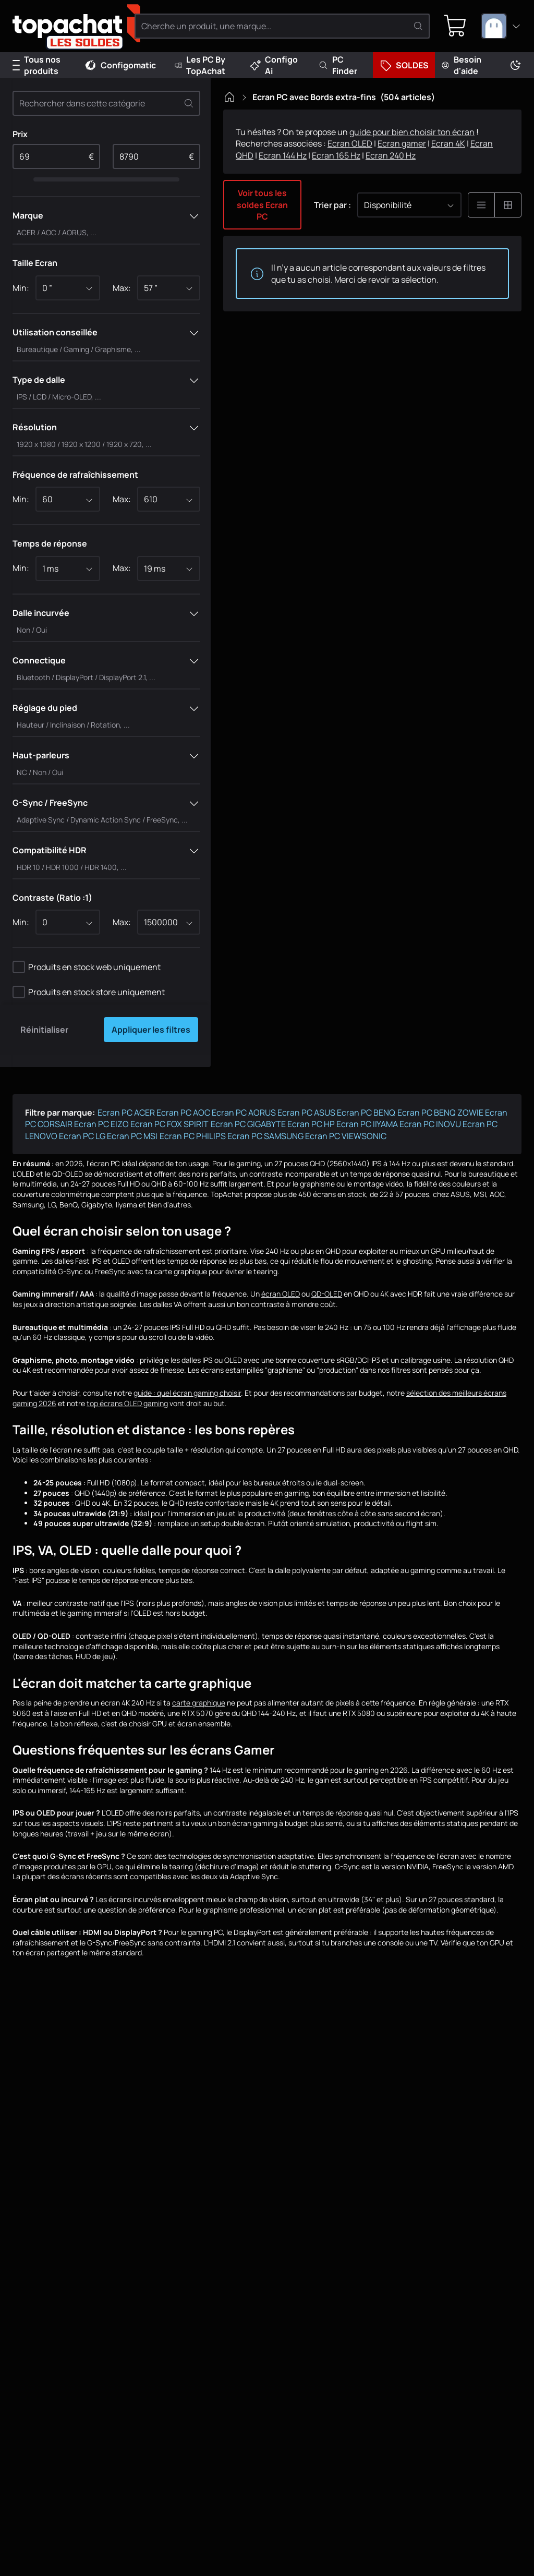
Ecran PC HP (311, 1124)
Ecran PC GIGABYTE (248, 1124)
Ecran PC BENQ (366, 1112)
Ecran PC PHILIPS (193, 1136)
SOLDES (404, 65)
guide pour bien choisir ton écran (412, 132)
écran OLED (280, 1294)
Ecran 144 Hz (283, 155)
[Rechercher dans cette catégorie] (106, 103)
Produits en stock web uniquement (94, 967)
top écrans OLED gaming (127, 1403)
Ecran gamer (402, 143)
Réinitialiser (44, 1029)
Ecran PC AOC (183, 1112)
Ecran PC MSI (132, 1136)
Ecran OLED (349, 143)
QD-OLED (326, 1294)
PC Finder (338, 65)
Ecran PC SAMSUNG (265, 1136)
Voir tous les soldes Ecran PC (262, 204)
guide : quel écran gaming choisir (187, 1393)
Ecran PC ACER (126, 1112)
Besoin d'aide (461, 65)
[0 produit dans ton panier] (455, 26)
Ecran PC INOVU (430, 1124)
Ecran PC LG (82, 1136)
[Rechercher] (418, 26)
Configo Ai (274, 65)
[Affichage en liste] (481, 204)
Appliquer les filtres (151, 1029)
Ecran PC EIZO (101, 1124)
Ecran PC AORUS (244, 1112)
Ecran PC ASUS (306, 1112)
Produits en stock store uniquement (96, 992)
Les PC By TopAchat (200, 65)
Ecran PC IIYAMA (367, 1124)
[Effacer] (188, 103)
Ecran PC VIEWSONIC (345, 1136)
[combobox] (501, 26)
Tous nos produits (36, 65)
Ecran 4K (448, 143)
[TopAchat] (68, 26)
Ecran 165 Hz (336, 155)
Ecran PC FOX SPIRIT (169, 1124)
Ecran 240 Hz (391, 155)
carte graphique (198, 1703)
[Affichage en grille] (507, 204)
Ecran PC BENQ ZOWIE (440, 1112)
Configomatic (120, 65)
